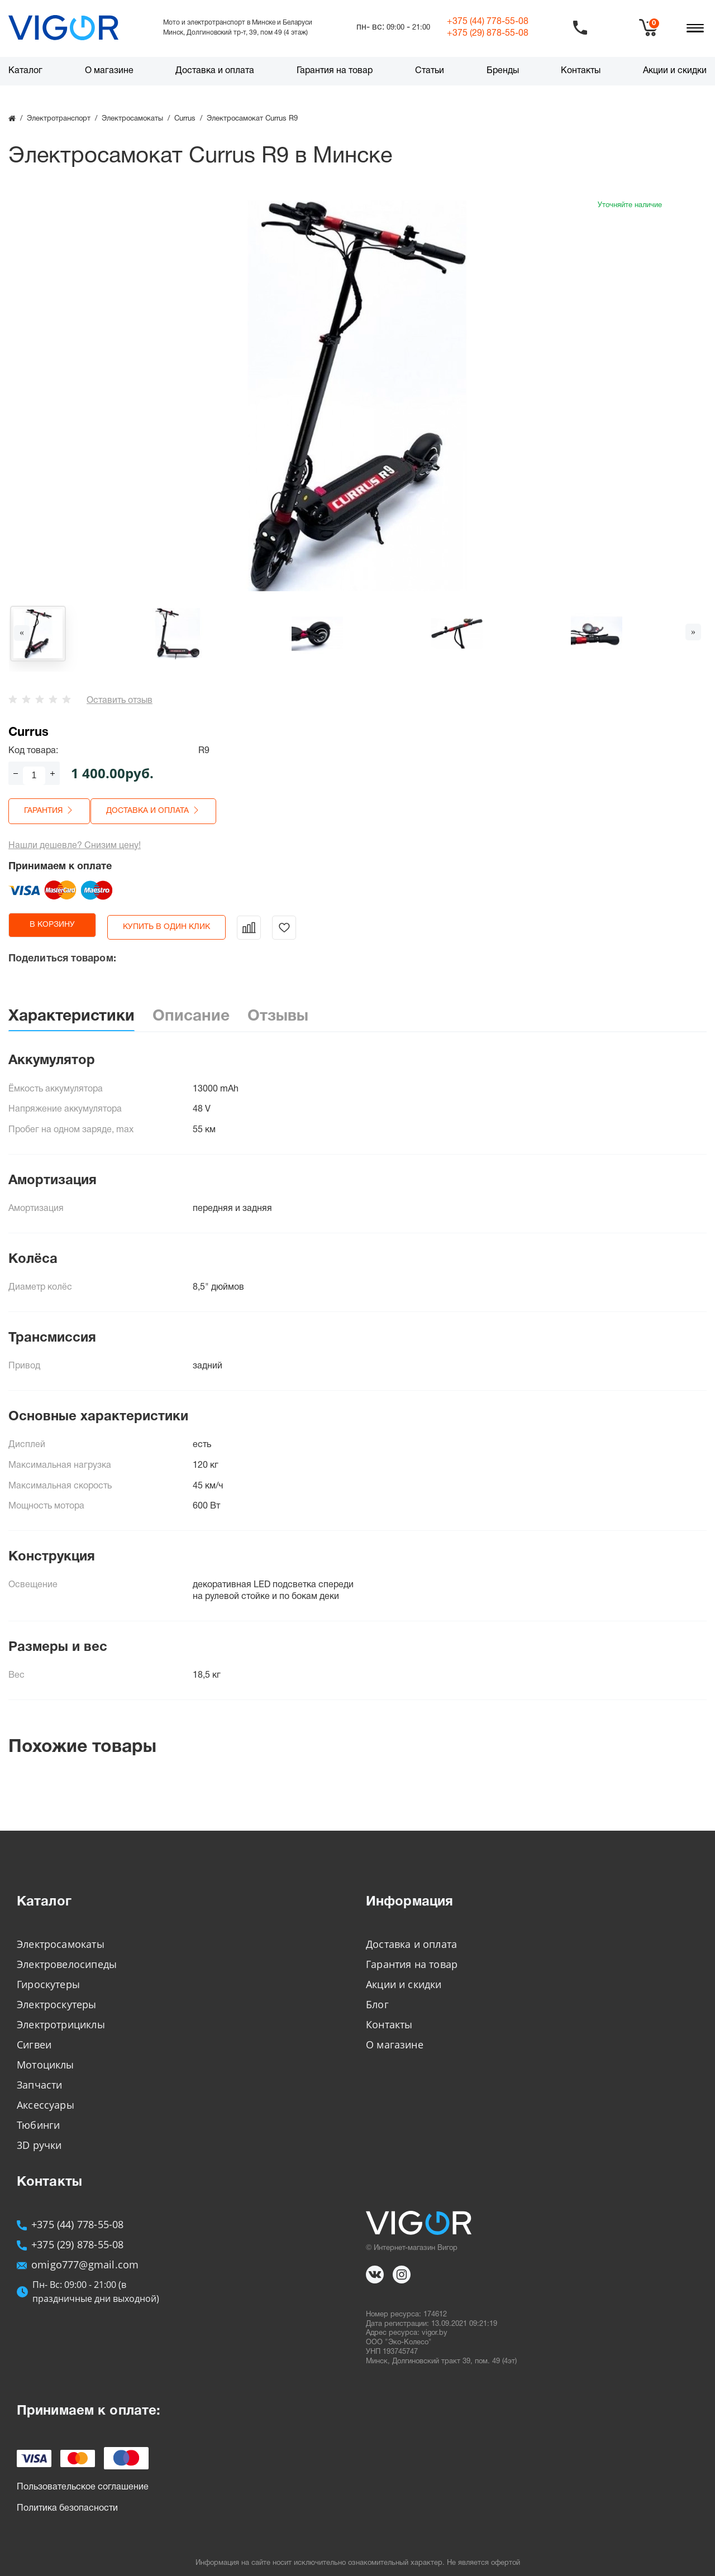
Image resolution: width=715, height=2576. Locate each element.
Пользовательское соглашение (83, 2478)
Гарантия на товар (335, 71)
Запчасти (39, 2075)
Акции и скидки (675, 71)
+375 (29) (487, 33)
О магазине (109, 71)
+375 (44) (487, 22)
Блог (377, 1995)
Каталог (25, 71)
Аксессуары (45, 2095)
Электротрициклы (61, 2015)
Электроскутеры (57, 1995)
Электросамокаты (60, 1934)
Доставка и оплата (214, 71)
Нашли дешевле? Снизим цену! (74, 841)
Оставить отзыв (119, 701)
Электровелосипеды (67, 1954)
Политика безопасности (67, 2499)
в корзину (64, 919)
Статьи (429, 71)
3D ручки (39, 2135)
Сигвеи (34, 2035)
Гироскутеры (48, 1974)
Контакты (580, 71)
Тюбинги (38, 2115)
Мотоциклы (45, 2055)
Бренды (503, 71)
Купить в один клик (190, 919)
